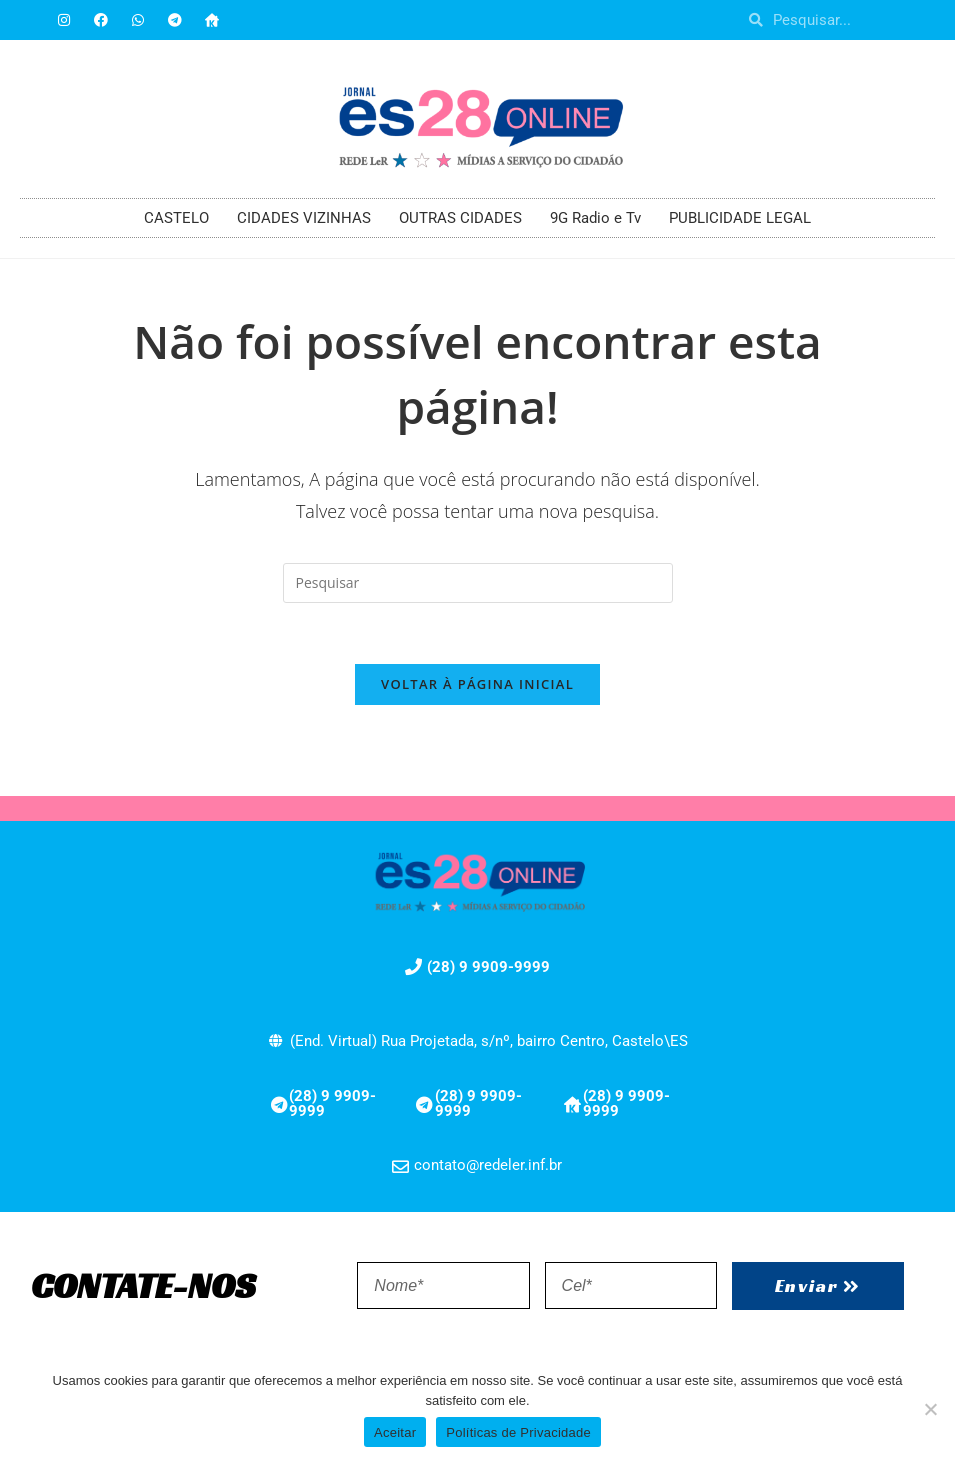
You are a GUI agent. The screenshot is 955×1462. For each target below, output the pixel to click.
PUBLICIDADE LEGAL (740, 218)
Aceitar (395, 1432)
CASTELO (176, 218)
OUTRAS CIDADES (460, 218)
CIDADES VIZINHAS (304, 218)
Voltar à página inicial (477, 684)
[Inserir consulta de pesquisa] (478, 583)
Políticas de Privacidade (518, 1432)
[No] (930, 1409)
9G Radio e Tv (595, 218)
